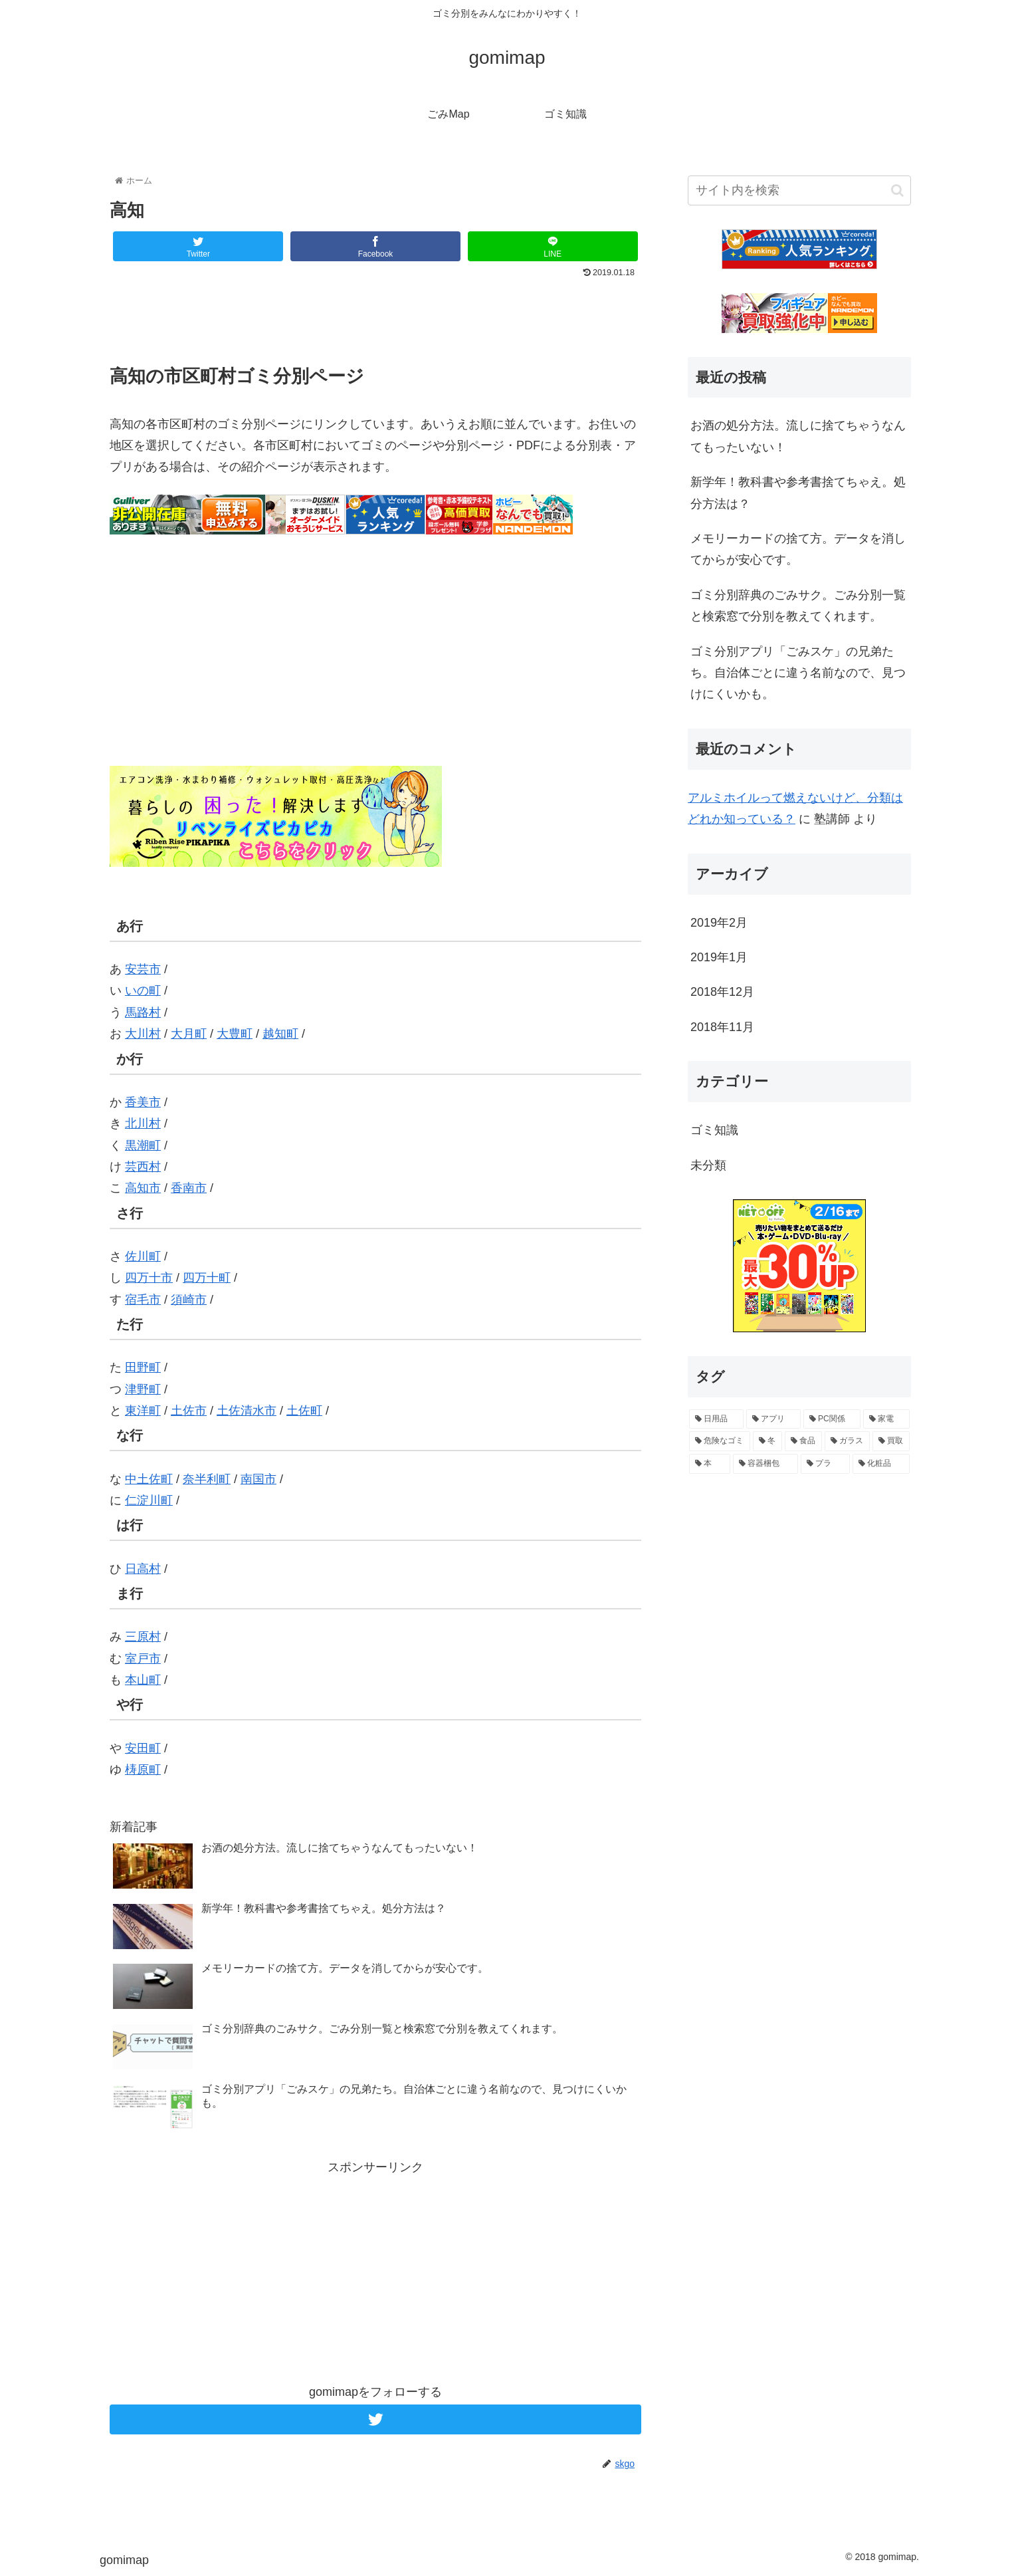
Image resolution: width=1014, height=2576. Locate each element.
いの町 (143, 990)
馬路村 (143, 1012)
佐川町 (143, 1256)
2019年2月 (719, 922)
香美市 (143, 1102)
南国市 (258, 1479)
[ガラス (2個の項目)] (847, 1441)
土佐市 (189, 1410)
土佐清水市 (246, 1410)
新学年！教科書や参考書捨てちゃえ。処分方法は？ (798, 492)
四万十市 (149, 1277)
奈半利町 (207, 1479)
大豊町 (235, 1033)
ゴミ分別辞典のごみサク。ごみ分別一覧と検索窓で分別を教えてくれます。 (798, 605)
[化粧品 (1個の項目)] (881, 1464)
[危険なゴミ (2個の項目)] (719, 1441)
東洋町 (143, 1410)
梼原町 (143, 1769)
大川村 (143, 1033)
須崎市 (189, 1299)
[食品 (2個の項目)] (803, 1441)
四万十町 (207, 1277)
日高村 (143, 1569)
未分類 (708, 1165)
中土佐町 (149, 1479)
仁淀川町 (149, 1500)
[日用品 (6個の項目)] (716, 1419)
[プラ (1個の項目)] (825, 1464)
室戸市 (143, 1658)
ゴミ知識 (714, 1130)
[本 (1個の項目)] (709, 1464)
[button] (897, 190)
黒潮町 (143, 1145)
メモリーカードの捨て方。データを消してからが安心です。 (798, 549)
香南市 (189, 1188)
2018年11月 (722, 1027)
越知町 (280, 1033)
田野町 (143, 1367)
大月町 (189, 1033)
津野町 (143, 1389)
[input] (799, 190)
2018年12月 (722, 991)
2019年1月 (719, 957)
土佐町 (304, 1410)
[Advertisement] (375, 319)
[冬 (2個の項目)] (767, 1441)
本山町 (143, 1680)
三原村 (143, 1636)
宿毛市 (143, 1299)
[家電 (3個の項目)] (886, 1419)
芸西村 (143, 1166)
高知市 (143, 1188)
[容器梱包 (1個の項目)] (765, 1464)
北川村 (143, 1123)
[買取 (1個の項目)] (891, 1441)
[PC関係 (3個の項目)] (832, 1419)
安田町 (143, 1748)
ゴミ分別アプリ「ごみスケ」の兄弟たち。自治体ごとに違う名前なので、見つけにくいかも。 (798, 673)
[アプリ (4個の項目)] (773, 1419)
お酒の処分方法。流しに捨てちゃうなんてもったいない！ (798, 436)
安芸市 (143, 969)
